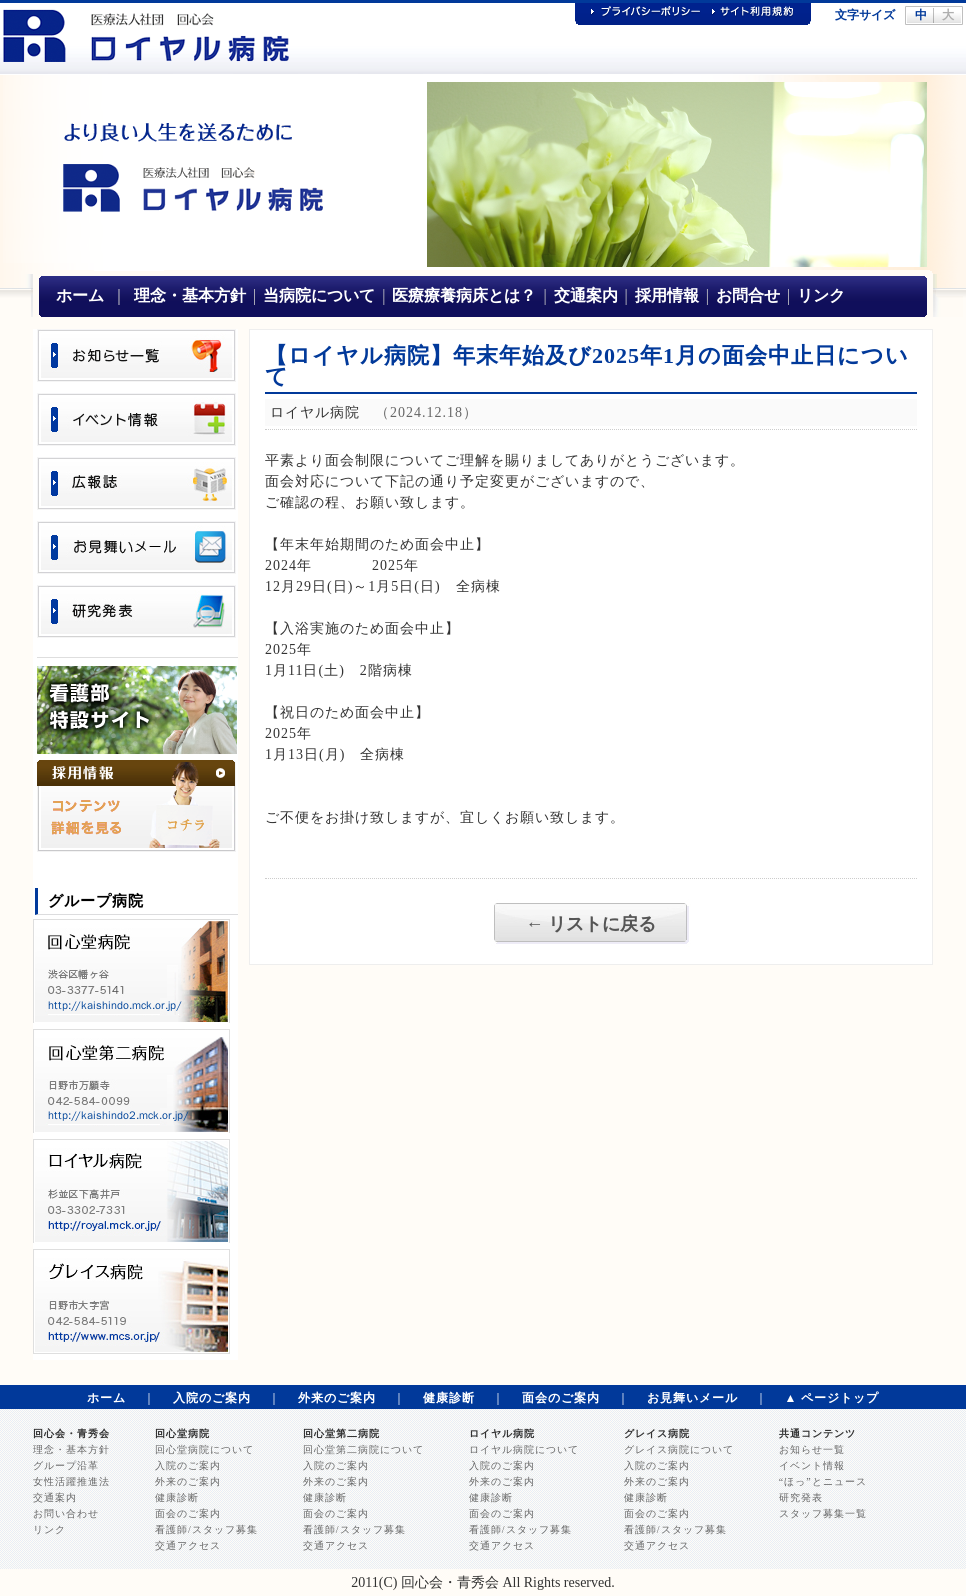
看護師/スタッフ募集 (206, 1529)
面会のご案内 (561, 1398)
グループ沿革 (66, 1465)
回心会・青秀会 (71, 1433)
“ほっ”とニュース (823, 1481)
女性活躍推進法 (71, 1481)
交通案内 (586, 295)
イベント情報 (812, 1465)
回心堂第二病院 (341, 1433)
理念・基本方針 (190, 295)
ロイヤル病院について (524, 1449)
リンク (821, 295)
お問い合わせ (66, 1513)
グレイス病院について (679, 1449)
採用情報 (667, 295)
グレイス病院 (657, 1433)
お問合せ (748, 295)
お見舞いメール (692, 1398)
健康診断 (449, 1398)
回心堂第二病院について (363, 1449)
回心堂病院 (182, 1433)
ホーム (80, 295)
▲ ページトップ (832, 1398)
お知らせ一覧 (812, 1449)
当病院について (319, 295)
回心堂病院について (204, 1449)
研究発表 (801, 1497)
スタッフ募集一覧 (823, 1513)
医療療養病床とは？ (464, 295)
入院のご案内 (212, 1398)
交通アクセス (188, 1545)
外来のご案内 (337, 1398)
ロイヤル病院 (502, 1433)
